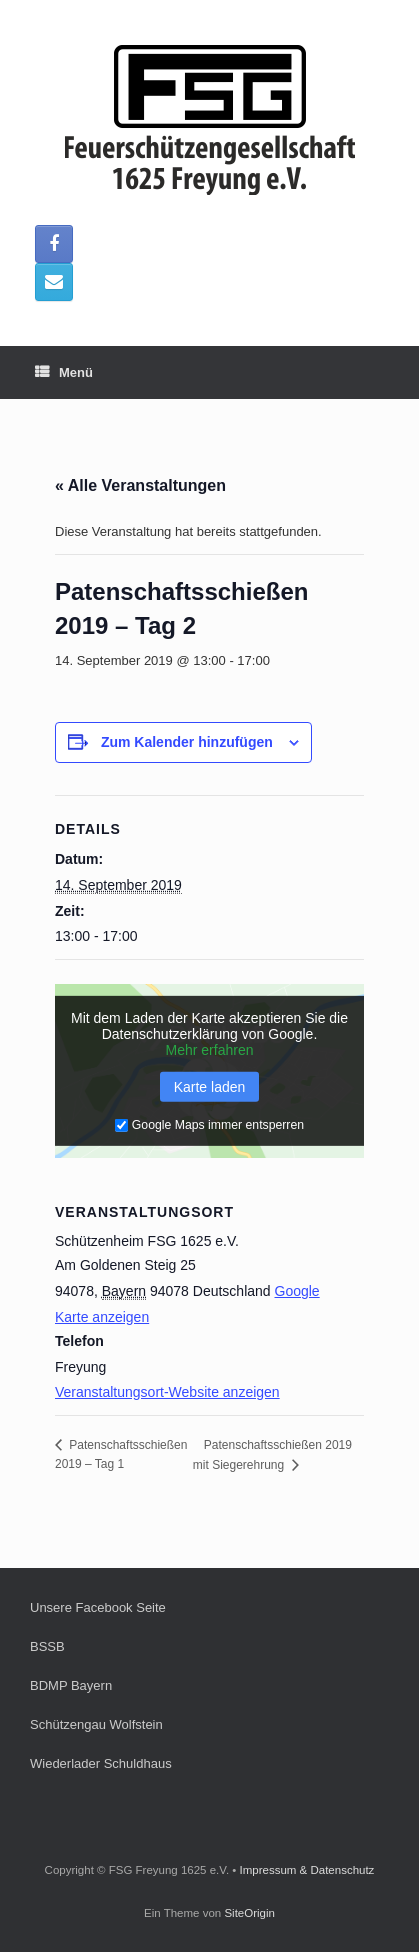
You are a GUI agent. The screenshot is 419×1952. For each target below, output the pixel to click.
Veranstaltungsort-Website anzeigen (167, 1392)
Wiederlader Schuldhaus (101, 1763)
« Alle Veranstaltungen (140, 485)
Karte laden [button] (210, 1087)
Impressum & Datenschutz (307, 1870)
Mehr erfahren (210, 1050)
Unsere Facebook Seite (98, 1607)
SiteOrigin (249, 1913)
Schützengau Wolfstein (96, 1724)
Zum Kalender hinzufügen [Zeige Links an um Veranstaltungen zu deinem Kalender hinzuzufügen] (187, 742)
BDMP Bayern (71, 1685)
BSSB (47, 1646)
